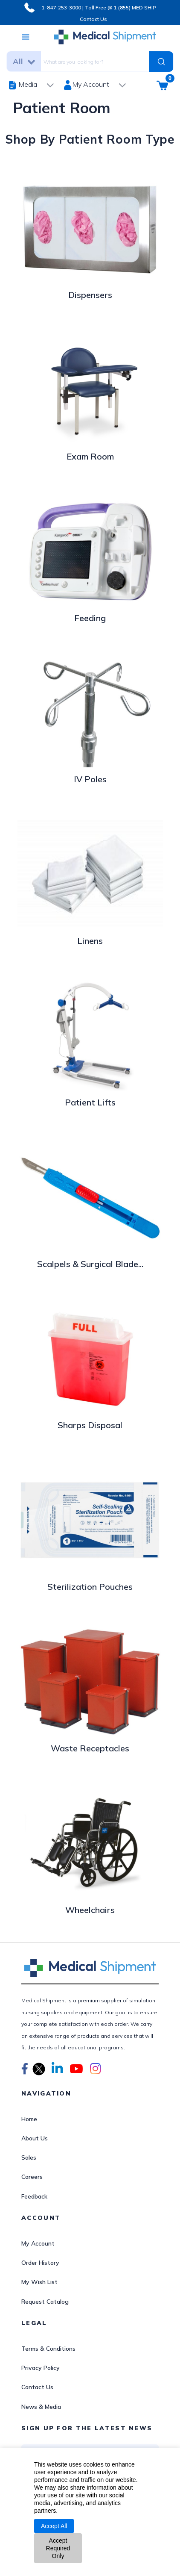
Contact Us (93, 19)
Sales (28, 2157)
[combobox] (92, 61)
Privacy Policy (40, 2368)
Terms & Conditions (48, 2348)
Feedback (34, 2196)
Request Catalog (45, 2301)
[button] (24, 2070)
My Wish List (39, 2282)
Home (29, 2119)
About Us (34, 2138)
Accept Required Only (58, 2548)
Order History (40, 2263)
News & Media (41, 2407)
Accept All (54, 2526)
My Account (38, 2243)
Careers (32, 2177)
